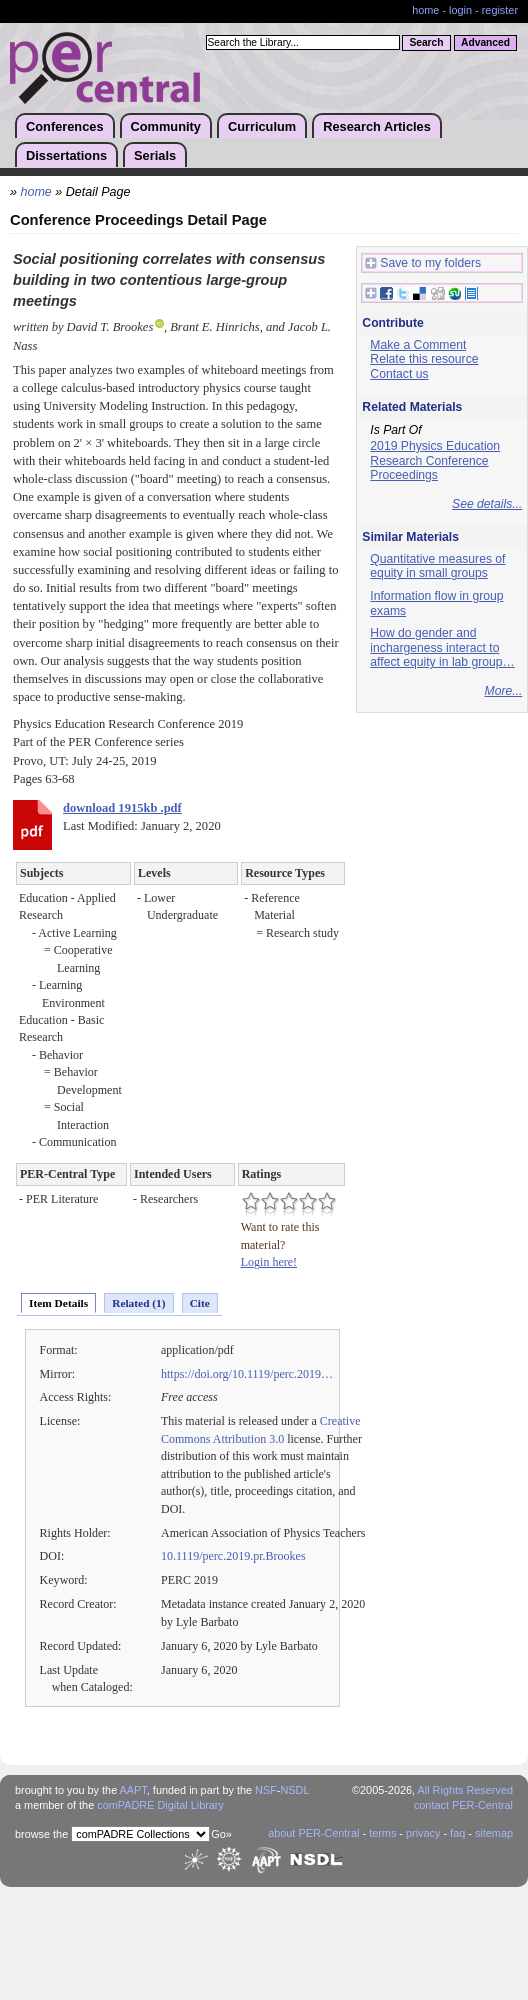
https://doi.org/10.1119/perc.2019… (247, 1374)
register (500, 10)
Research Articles (377, 126)
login (460, 10)
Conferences (65, 126)
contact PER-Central (463, 1805)
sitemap (494, 1833)
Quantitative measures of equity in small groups (437, 566)
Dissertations (66, 155)
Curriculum (262, 126)
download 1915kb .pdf (122, 808)
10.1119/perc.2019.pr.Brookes (233, 1556)
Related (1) (138, 1303)
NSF (266, 1790)
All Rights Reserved (466, 1790)
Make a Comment (418, 345)
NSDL (294, 1790)
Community (166, 126)
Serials (155, 155)
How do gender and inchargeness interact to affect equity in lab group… (442, 647)
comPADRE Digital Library (160, 1805)
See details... (487, 504)
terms (382, 1833)
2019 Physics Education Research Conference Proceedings (435, 460)
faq (457, 1833)
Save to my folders (423, 263)
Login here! (269, 1262)
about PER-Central (313, 1833)
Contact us (399, 374)
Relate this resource (424, 359)
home (425, 10)
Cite (200, 1303)
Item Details (58, 1303)
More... (504, 691)
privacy (423, 1833)
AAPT (133, 1790)
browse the (41, 1834)
